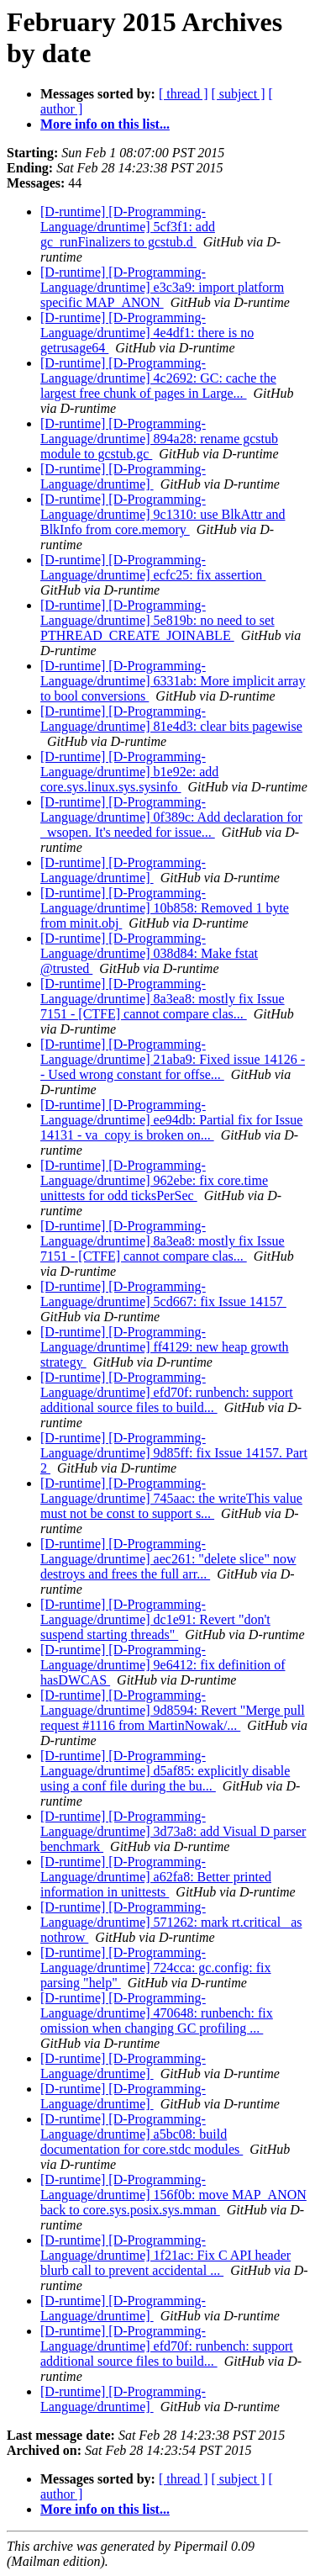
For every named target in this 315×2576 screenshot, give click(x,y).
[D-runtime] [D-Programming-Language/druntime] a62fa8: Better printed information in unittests (155, 1876)
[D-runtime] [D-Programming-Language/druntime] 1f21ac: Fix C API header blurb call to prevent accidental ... (165, 2255)
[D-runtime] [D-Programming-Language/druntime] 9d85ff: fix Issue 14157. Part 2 (173, 1453)
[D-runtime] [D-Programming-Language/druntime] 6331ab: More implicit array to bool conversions (172, 681)
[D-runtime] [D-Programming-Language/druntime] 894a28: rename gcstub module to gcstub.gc (159, 438)
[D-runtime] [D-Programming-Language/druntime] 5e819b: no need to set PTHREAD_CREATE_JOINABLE (157, 620)
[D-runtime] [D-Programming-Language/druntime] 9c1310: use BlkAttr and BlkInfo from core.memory (162, 514)
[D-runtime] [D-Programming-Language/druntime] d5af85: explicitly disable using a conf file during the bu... (165, 1770)
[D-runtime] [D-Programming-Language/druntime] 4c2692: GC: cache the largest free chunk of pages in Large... (158, 378)
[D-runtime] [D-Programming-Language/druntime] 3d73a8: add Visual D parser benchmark (173, 1831)
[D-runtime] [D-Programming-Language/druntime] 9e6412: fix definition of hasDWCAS (162, 1664)
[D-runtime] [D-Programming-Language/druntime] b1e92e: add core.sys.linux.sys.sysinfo (129, 771)
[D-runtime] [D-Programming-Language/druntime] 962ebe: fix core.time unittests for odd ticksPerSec (154, 1180)
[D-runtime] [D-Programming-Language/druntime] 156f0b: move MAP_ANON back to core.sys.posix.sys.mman (173, 2194)
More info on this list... (105, 124)
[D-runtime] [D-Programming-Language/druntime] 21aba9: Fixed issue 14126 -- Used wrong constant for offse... (172, 1059)
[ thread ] (183, 94)
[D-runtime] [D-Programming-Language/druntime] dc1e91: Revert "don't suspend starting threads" (155, 1619)
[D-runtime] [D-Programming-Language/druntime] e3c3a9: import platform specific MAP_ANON (162, 287)
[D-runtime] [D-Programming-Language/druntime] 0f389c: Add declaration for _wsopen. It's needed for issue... (171, 817)
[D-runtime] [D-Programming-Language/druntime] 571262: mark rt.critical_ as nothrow (171, 1922)
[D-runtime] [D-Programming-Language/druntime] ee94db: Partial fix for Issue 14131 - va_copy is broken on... (171, 1120)
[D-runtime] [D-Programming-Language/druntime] (123, 476)
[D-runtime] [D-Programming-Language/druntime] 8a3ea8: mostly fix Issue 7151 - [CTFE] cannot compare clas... (162, 998)
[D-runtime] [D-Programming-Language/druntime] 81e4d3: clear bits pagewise (171, 718)
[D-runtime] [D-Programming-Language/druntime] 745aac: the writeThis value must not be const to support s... (171, 1498)
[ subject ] (238, 94)
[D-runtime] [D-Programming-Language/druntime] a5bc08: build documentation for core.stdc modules (141, 2134)
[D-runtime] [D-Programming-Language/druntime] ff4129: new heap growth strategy (164, 1347)
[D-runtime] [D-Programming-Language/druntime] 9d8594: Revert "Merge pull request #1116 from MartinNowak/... (172, 1710)
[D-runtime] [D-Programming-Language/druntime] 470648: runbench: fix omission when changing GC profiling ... (156, 2013)
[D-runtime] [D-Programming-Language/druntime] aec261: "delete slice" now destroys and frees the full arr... (168, 1559)
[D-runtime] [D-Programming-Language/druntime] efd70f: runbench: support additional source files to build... (166, 1392)
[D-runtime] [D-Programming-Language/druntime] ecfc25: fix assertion (152, 567)
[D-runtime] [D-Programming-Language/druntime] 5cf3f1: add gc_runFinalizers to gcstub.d (127, 226)
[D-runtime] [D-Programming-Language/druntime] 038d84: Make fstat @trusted (149, 953)
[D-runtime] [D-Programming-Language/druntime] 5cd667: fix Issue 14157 (163, 1294)
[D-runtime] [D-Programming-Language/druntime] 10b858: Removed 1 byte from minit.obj (164, 908)
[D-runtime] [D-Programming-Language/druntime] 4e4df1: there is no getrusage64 (147, 332)
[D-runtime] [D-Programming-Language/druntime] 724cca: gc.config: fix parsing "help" (155, 1967)
